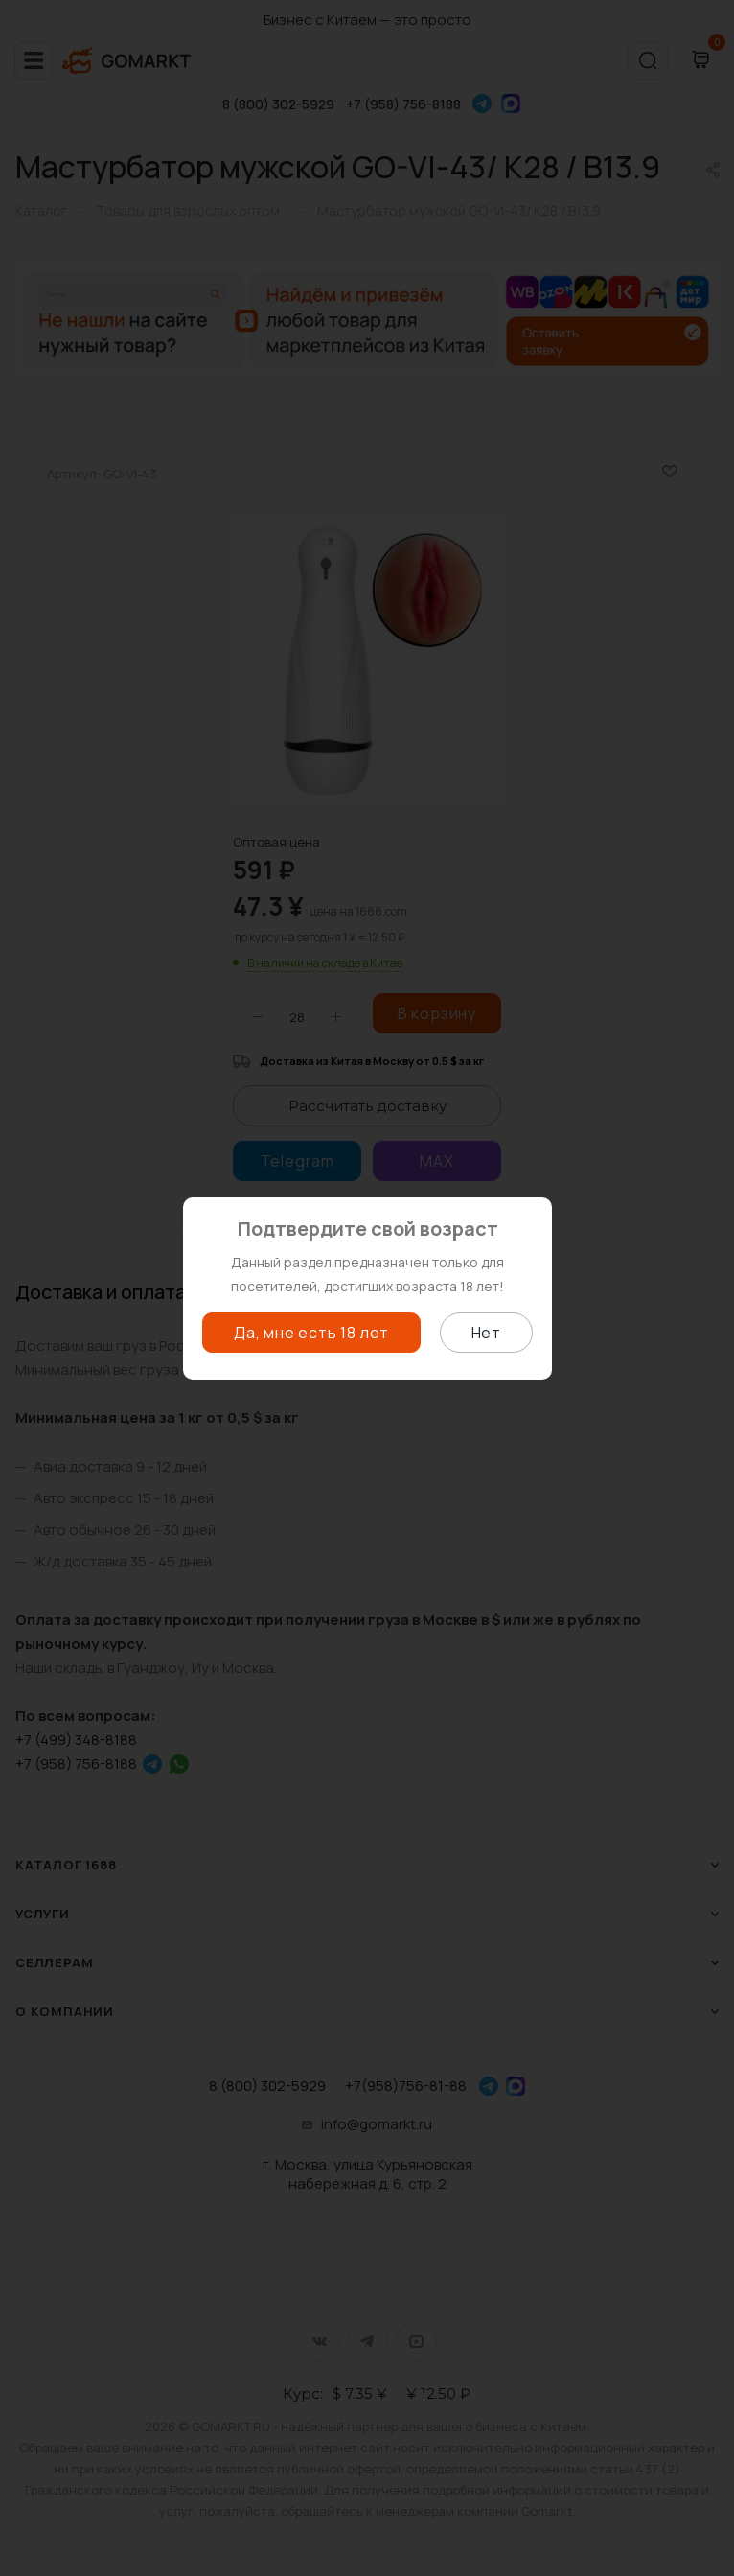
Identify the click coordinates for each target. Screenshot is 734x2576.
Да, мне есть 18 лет (311, 1332)
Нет (486, 1332)
